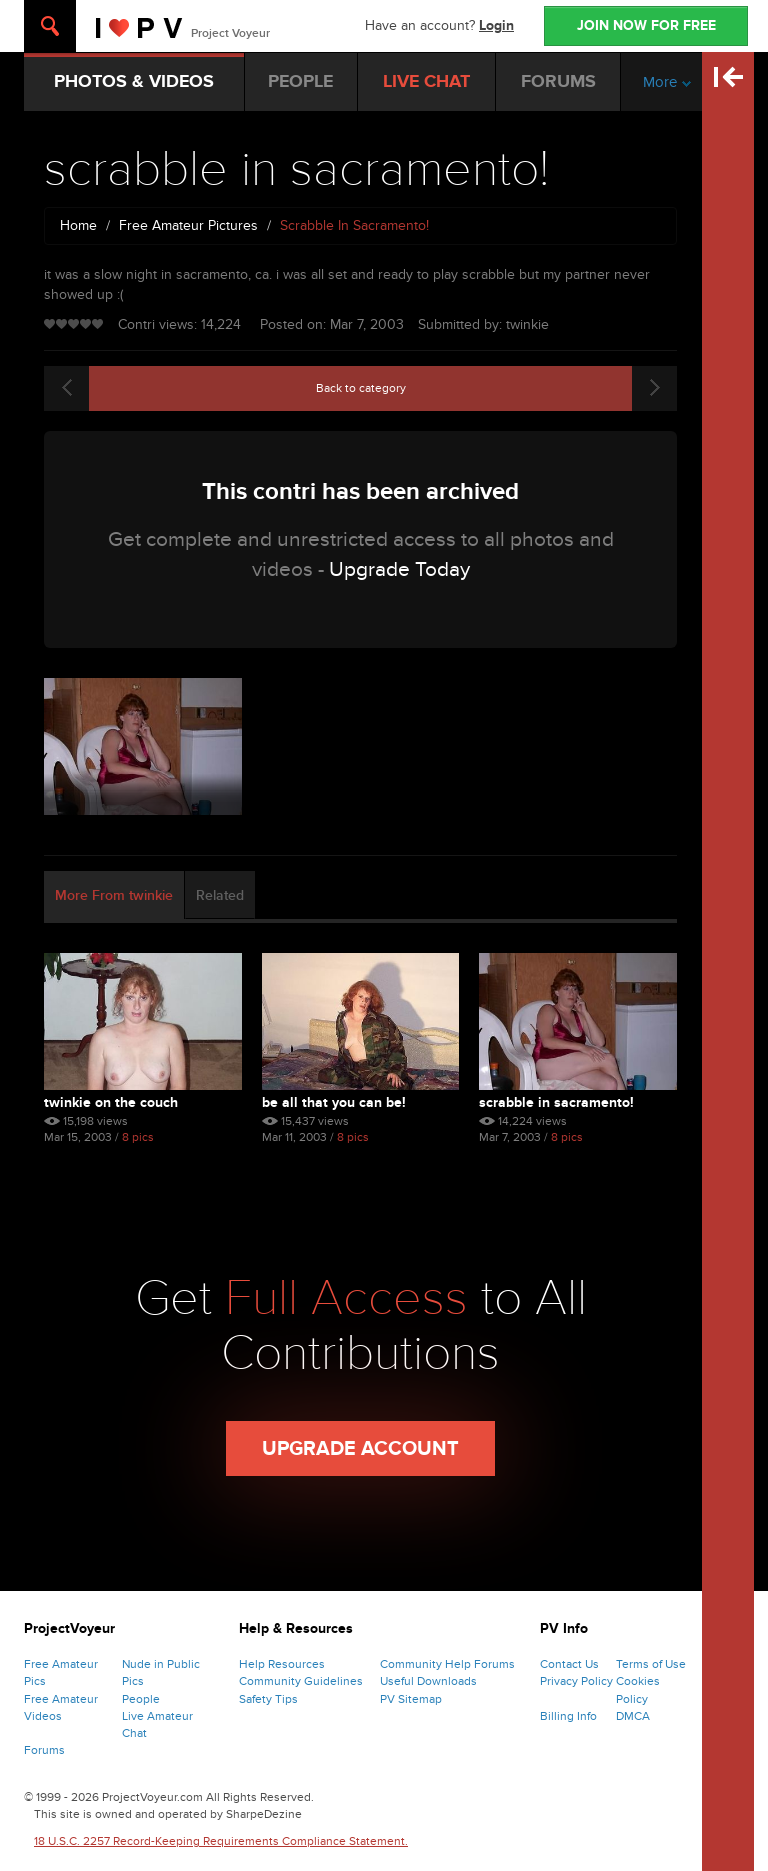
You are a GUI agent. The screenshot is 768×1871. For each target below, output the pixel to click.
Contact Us (569, 1664)
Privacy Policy (576, 1681)
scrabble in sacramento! (556, 1102)
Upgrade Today (399, 569)
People (141, 1699)
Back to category (361, 388)
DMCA (633, 1716)
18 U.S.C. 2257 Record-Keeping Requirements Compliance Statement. (221, 1841)
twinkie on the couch (111, 1102)
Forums (44, 1750)
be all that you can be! (334, 1102)
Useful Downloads (428, 1681)
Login (496, 25)
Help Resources (282, 1664)
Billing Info (568, 1716)
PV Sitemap (411, 1699)
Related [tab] (220, 895)
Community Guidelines (301, 1681)
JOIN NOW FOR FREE (646, 25)
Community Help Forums (447, 1664)
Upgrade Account (360, 1449)
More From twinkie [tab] (114, 895)
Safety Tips (268, 1699)
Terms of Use (651, 1664)
